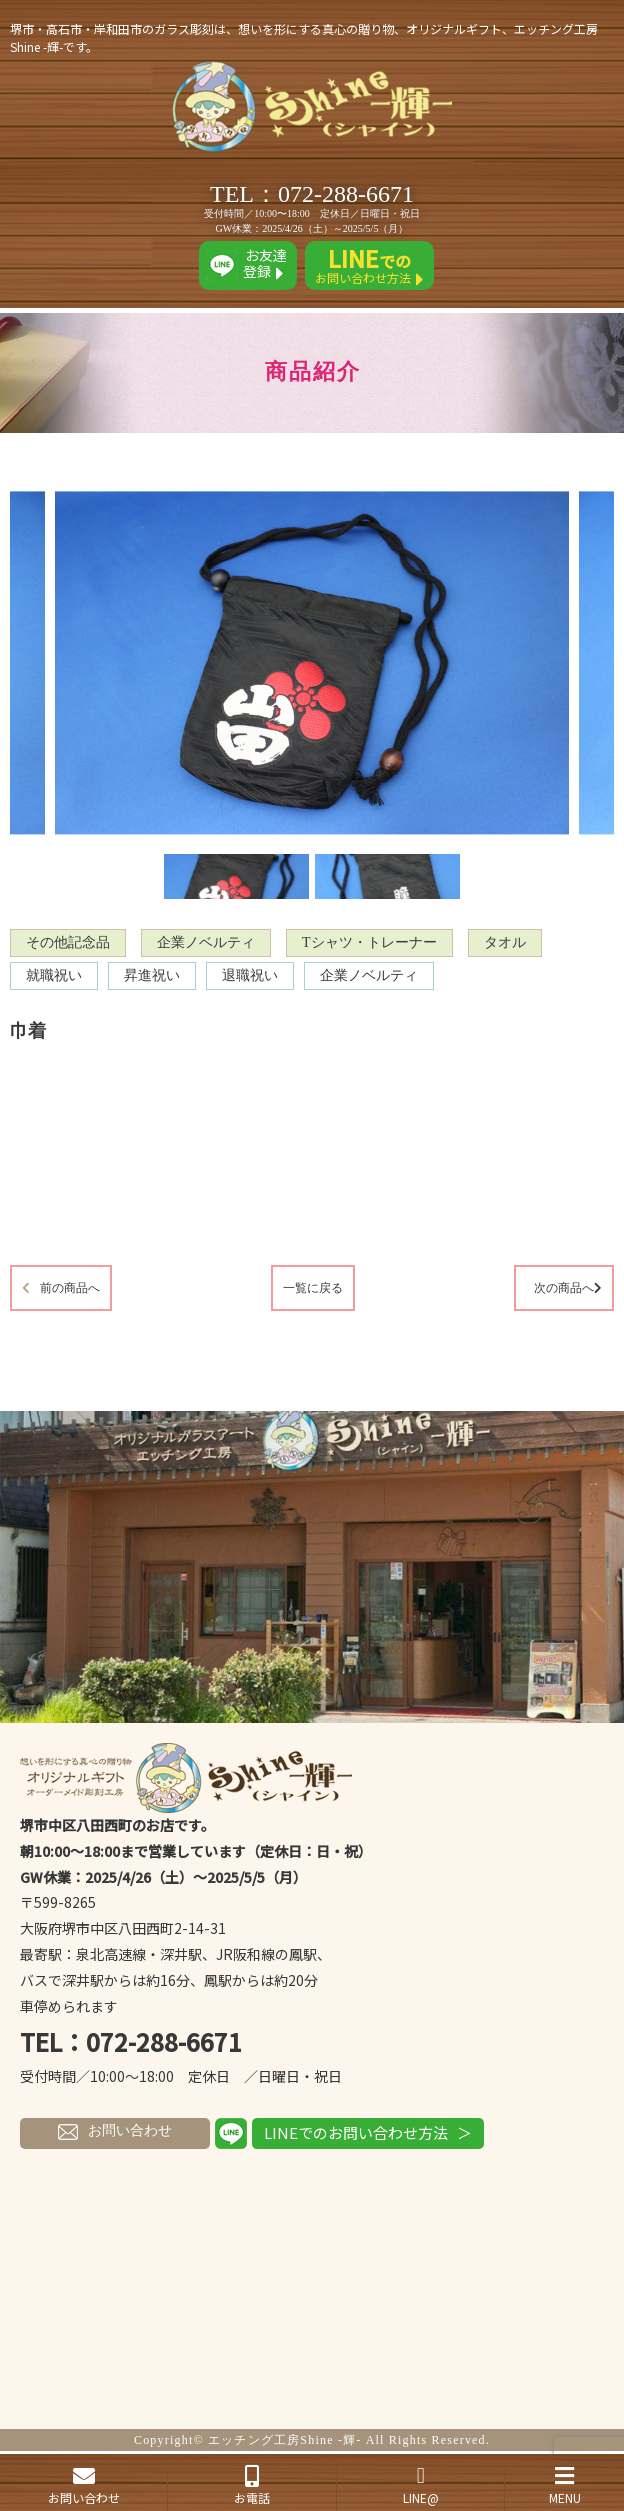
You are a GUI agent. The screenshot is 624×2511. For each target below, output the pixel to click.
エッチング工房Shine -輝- (285, 2440)
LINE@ (420, 2485)
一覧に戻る (313, 1288)
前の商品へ (70, 1288)
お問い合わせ (115, 2130)
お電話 (251, 2485)
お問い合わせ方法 (369, 265)
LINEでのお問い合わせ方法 (356, 2132)
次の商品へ (564, 1288)
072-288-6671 (346, 194)
